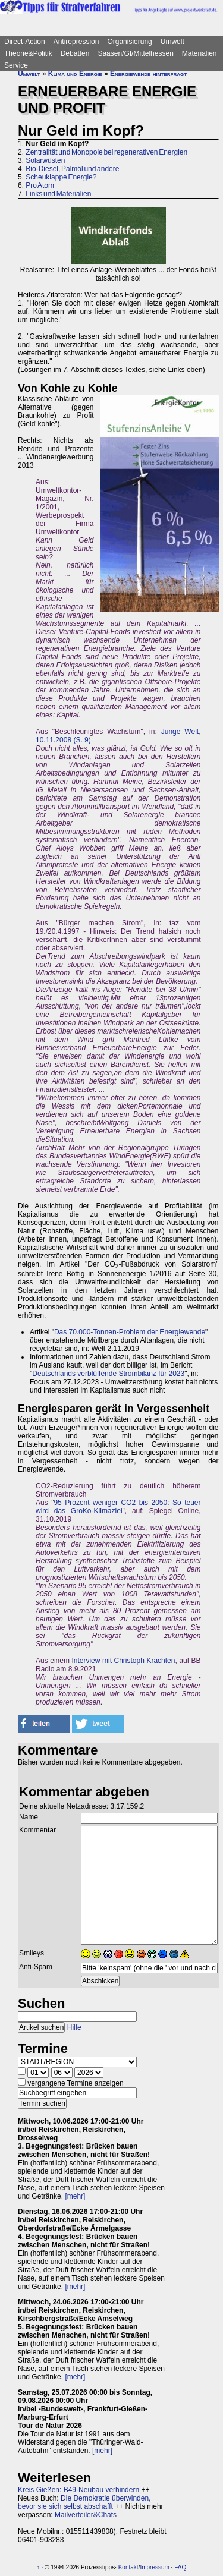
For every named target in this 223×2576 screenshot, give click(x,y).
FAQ (180, 2567)
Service (16, 65)
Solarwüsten (45, 160)
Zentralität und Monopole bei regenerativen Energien (106, 152)
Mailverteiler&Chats (86, 2515)
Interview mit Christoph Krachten (123, 1661)
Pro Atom (40, 185)
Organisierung (129, 41)
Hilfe (74, 2027)
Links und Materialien (58, 194)
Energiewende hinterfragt (148, 74)
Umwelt (172, 41)
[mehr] (75, 2196)
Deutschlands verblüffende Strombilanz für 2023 (108, 1373)
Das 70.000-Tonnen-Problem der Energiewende (129, 1332)
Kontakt (128, 2567)
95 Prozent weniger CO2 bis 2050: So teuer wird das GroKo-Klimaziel (118, 1506)
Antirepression (76, 41)
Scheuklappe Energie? (61, 177)
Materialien (199, 53)
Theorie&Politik (28, 53)
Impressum (154, 2567)
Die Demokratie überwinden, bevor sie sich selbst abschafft (84, 2502)
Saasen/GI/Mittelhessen (135, 53)
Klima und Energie (75, 74)
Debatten (75, 53)
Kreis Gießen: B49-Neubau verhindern (78, 2490)
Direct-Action (24, 41)
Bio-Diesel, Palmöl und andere (72, 169)
